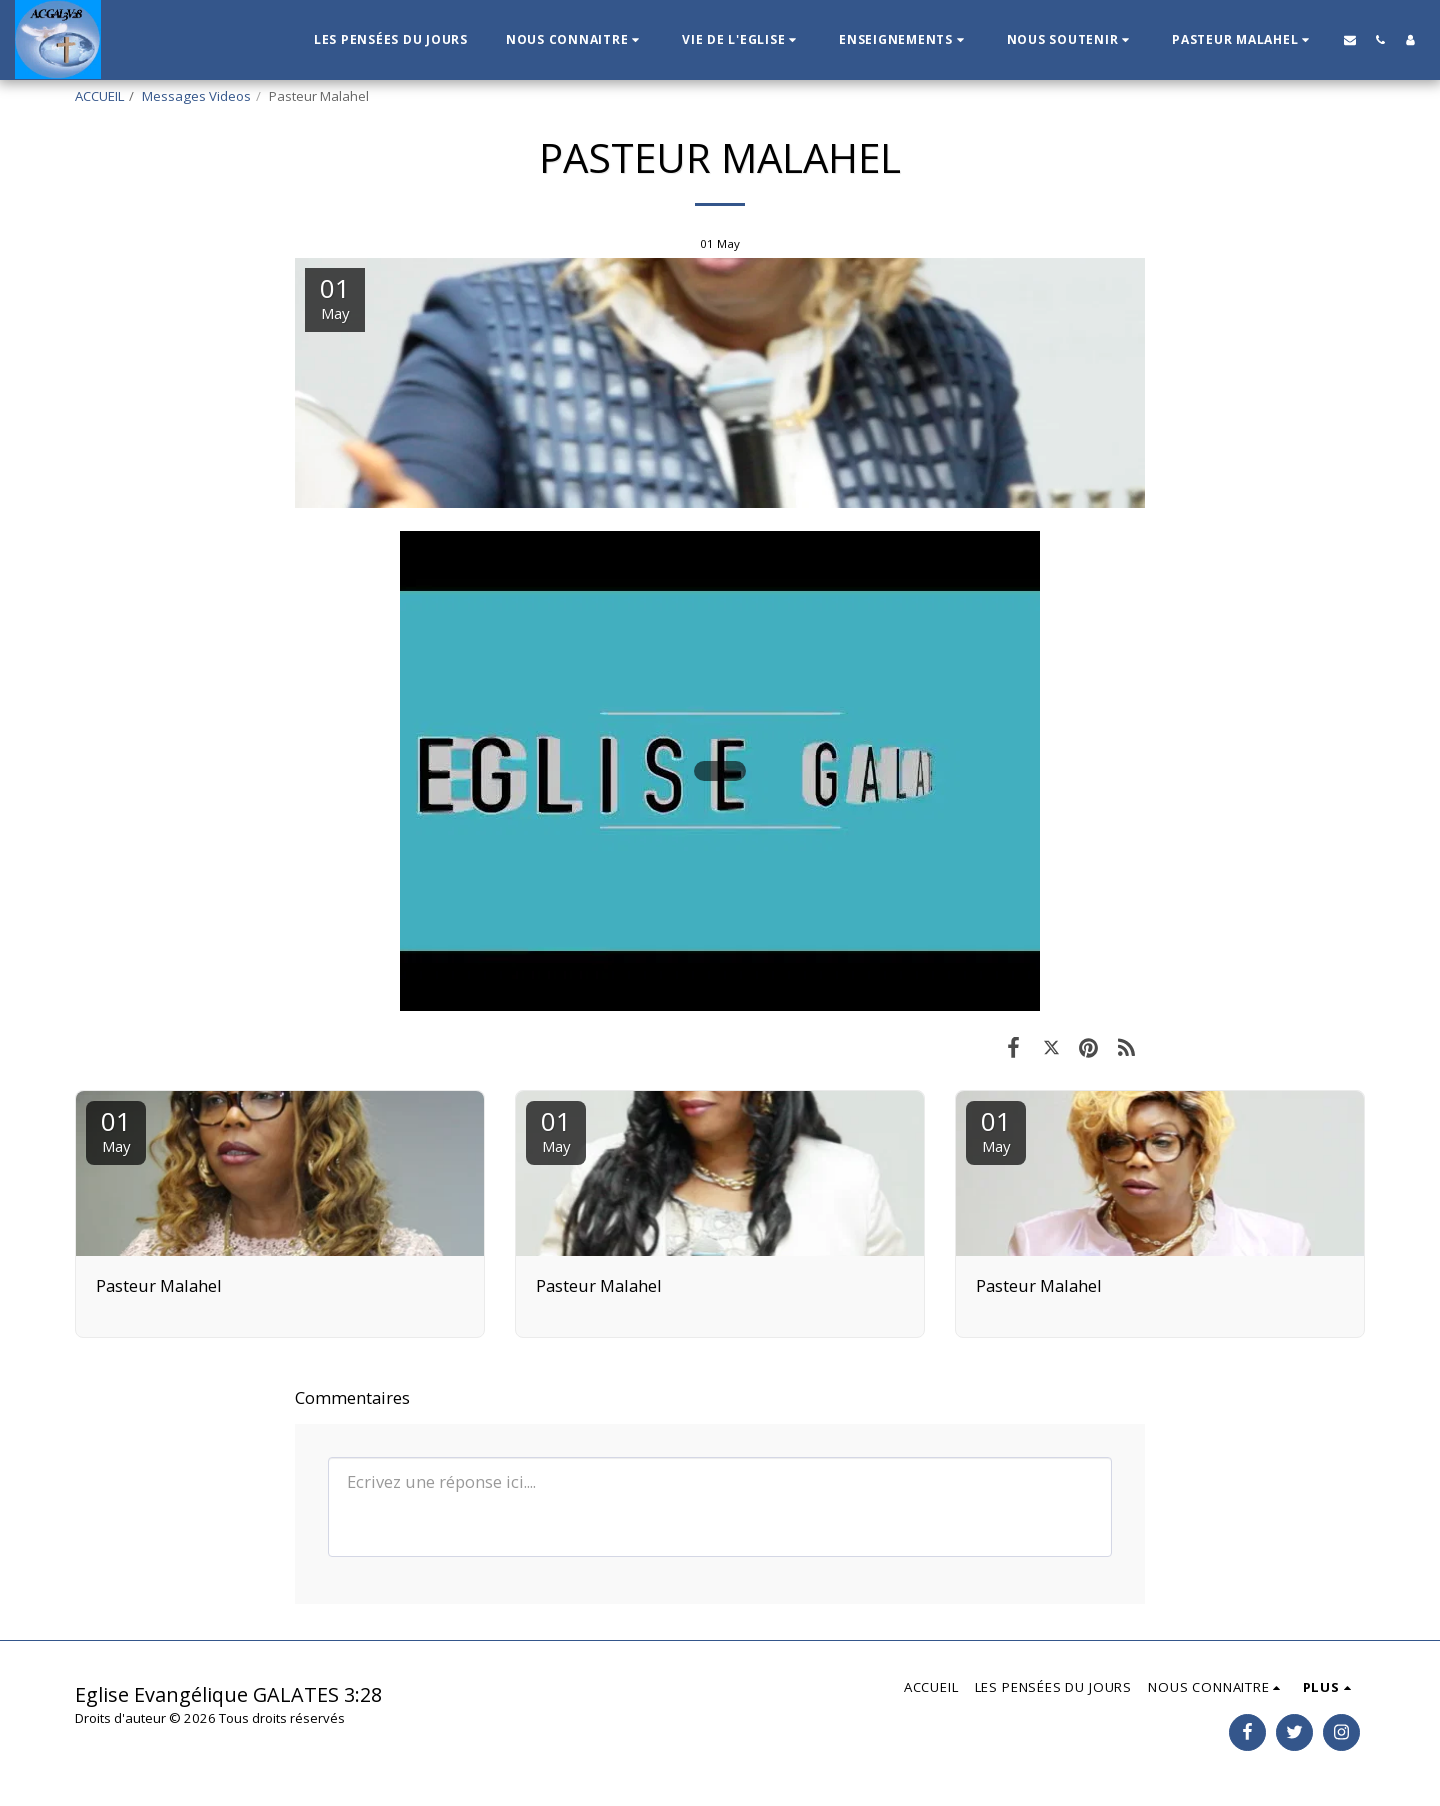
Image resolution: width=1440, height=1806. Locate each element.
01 (116, 1129)
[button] (575, 40)
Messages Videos (196, 96)
